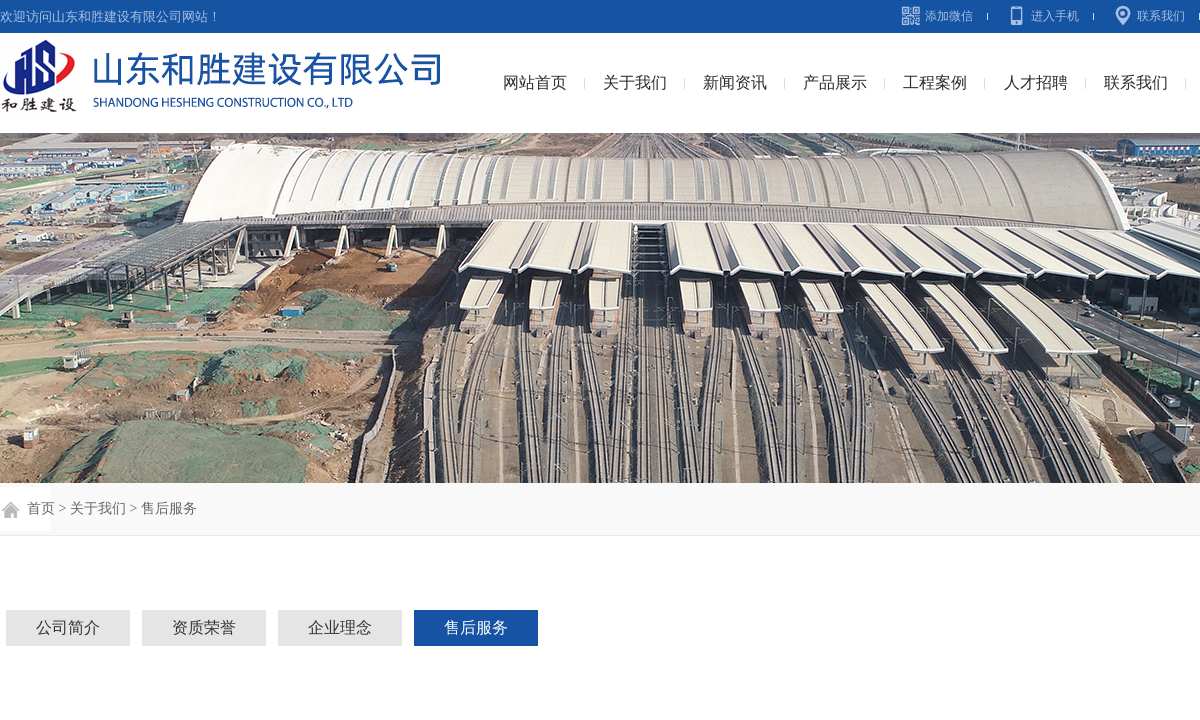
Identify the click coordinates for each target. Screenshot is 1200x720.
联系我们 (1161, 16)
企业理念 (340, 627)
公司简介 (68, 627)
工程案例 (935, 82)
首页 (39, 508)
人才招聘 (1036, 82)
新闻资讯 (735, 82)
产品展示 (835, 82)
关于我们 (635, 82)
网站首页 (535, 82)
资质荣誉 (204, 627)
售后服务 (169, 508)
